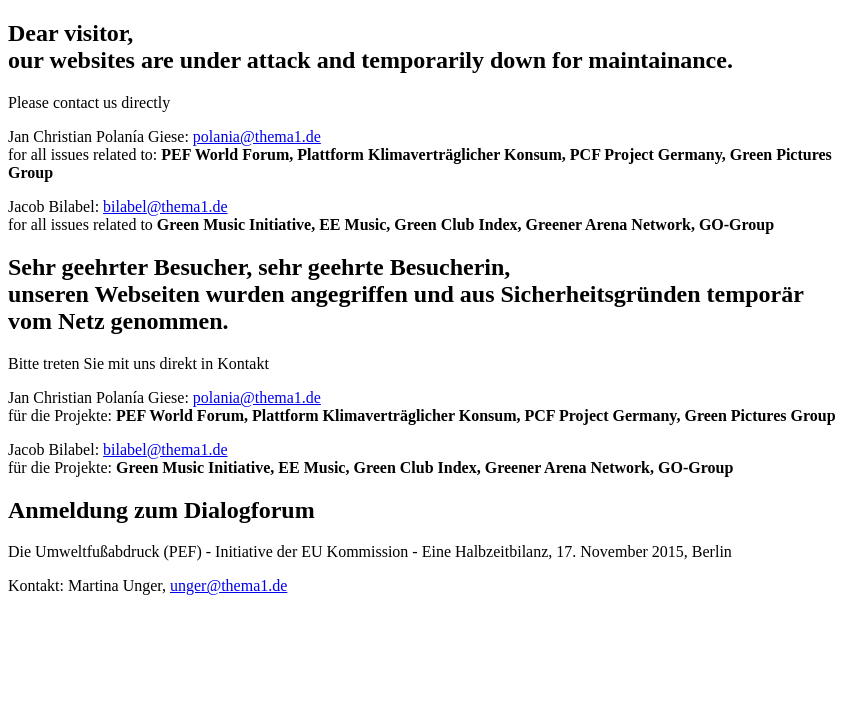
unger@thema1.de (228, 585)
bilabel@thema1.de (165, 206)
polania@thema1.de (257, 136)
